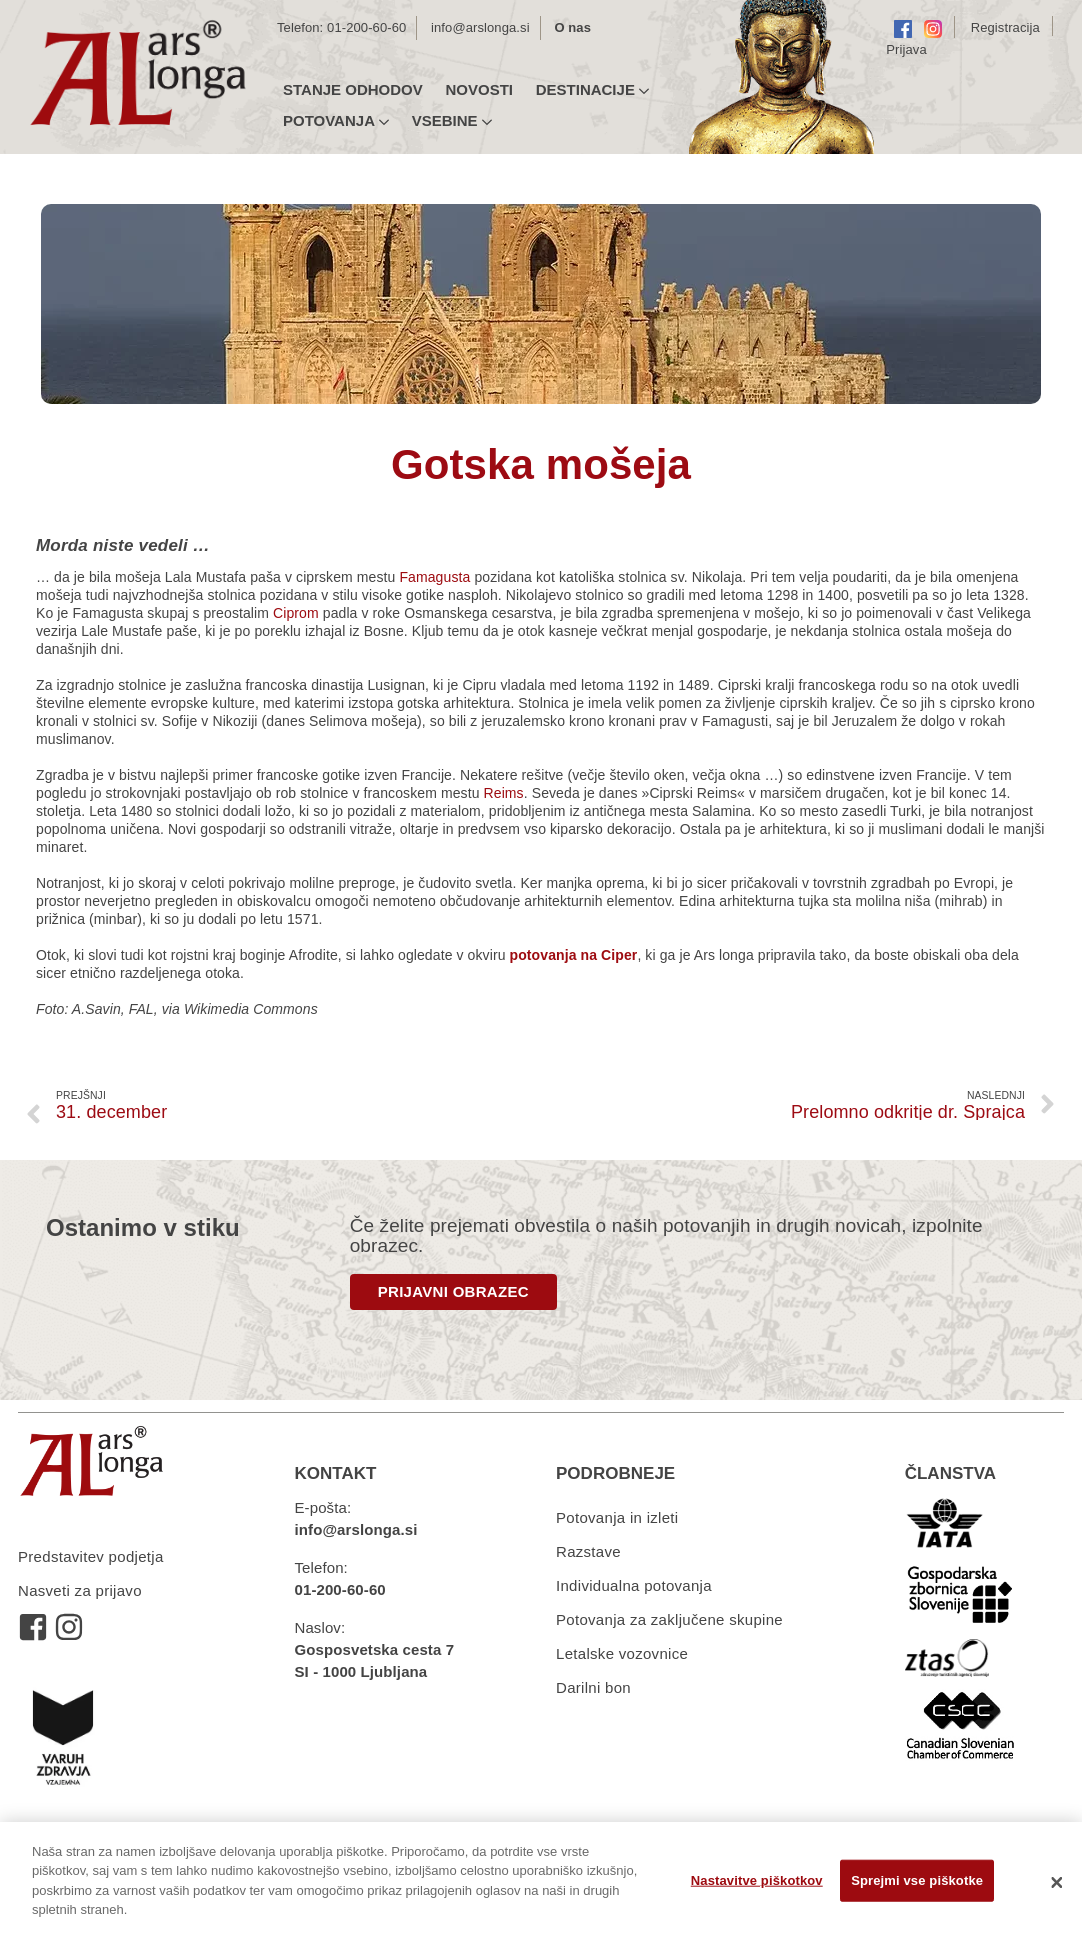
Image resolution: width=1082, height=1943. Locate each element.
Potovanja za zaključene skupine (669, 1619)
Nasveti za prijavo (80, 1590)
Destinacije (592, 90)
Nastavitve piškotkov (757, 1880)
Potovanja (336, 121)
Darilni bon (593, 1687)
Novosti (479, 90)
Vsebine (452, 121)
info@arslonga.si (480, 27)
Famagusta (436, 577)
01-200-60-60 (366, 27)
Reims (504, 793)
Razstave (588, 1551)
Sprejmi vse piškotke (917, 1880)
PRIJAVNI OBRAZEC (453, 1291)
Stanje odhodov (353, 90)
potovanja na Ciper (574, 955)
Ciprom (296, 613)
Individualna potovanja (634, 1585)
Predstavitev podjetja (91, 1556)
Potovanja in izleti (617, 1517)
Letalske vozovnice (622, 1653)
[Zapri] (1057, 1882)
